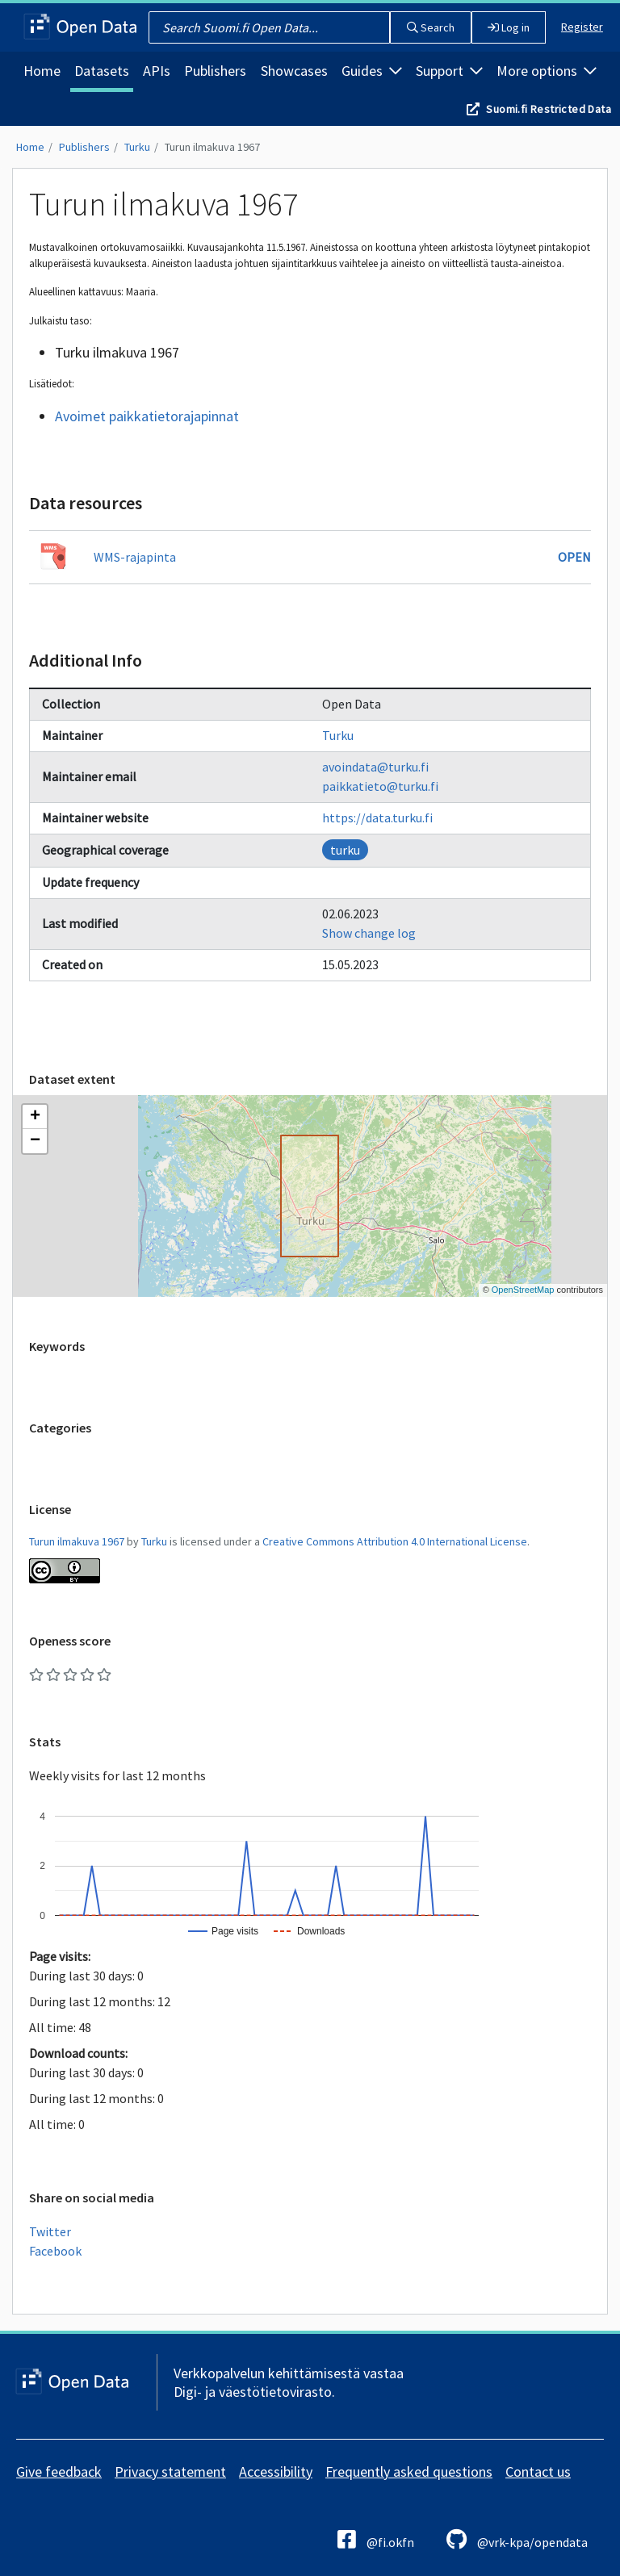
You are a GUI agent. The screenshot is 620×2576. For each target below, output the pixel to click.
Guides (371, 70)
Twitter (50, 2231)
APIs (156, 70)
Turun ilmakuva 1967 (212, 147)
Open (574, 557)
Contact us (538, 2471)
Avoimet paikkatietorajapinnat (147, 416)
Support (449, 70)
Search (431, 27)
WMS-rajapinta (135, 557)
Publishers (215, 70)
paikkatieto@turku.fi (380, 786)
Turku (137, 147)
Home (42, 70)
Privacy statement (170, 2471)
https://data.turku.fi (377, 817)
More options (546, 70)
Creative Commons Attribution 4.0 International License (394, 1541)
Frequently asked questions (408, 2471)
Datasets (101, 70)
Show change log (369, 933)
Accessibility (275, 2471)
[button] (35, 1117)
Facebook (55, 2251)
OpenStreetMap (523, 1289)
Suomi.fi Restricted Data (548, 109)
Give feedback (59, 2471)
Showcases (294, 70)
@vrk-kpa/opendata (517, 2539)
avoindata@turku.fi (375, 767)
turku (345, 850)
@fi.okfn (375, 2539)
